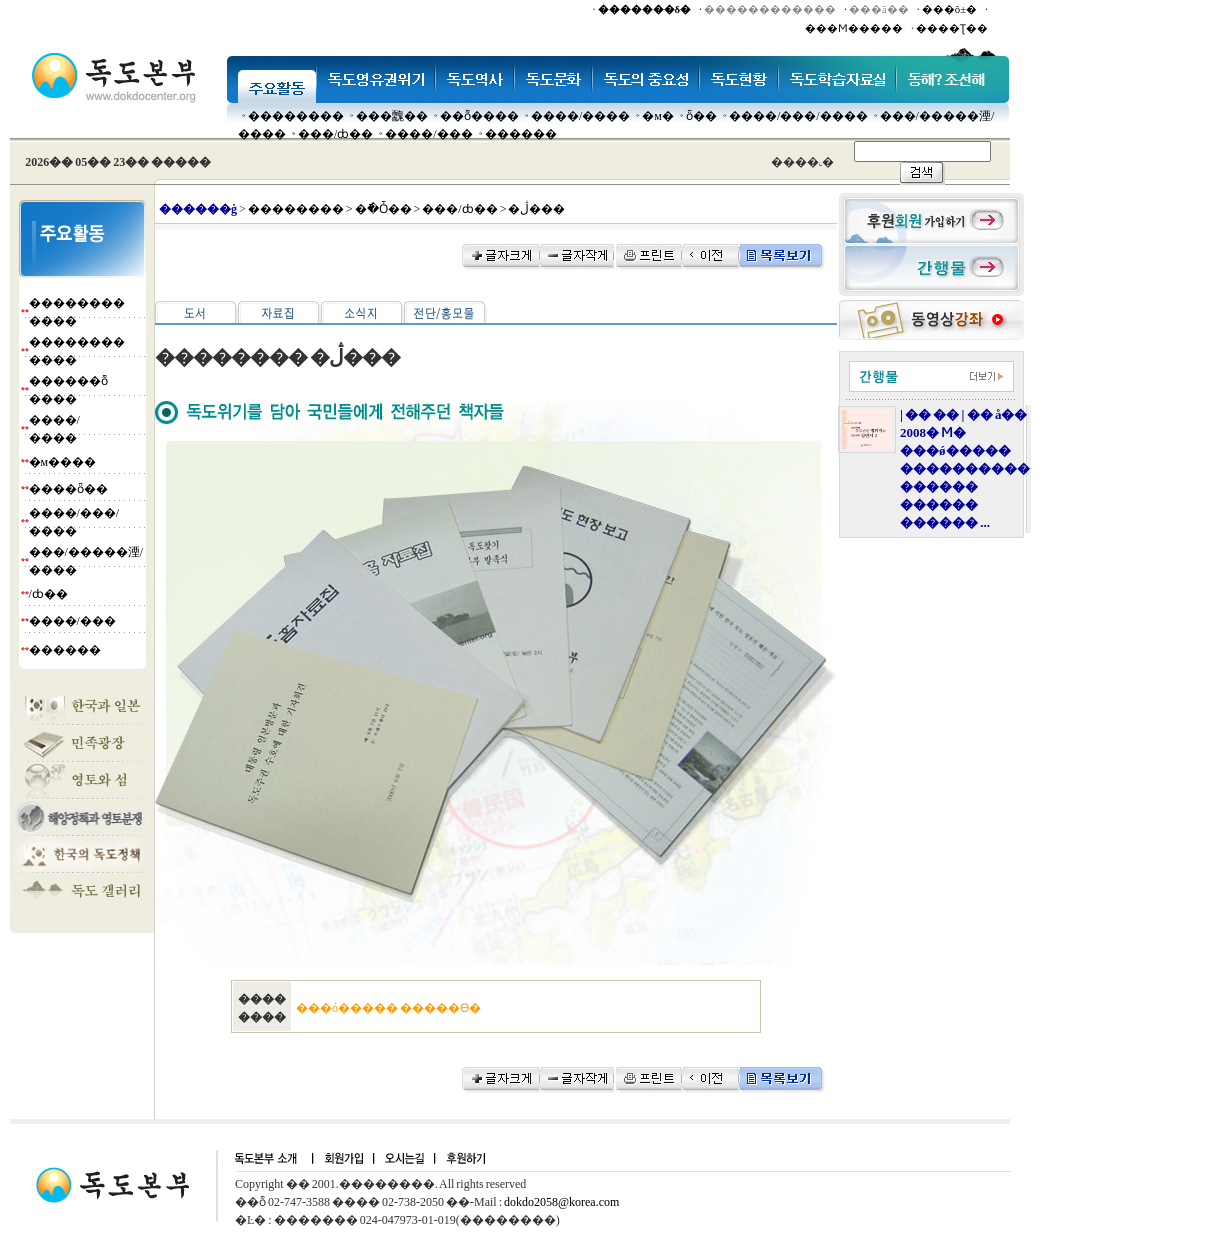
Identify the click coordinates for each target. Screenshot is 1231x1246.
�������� (296, 116)
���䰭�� (392, 116)
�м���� (63, 462)
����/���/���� (798, 116)
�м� (658, 116)
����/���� (580, 116)
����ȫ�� (68, 489)
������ (521, 134)
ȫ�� (701, 116)
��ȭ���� (479, 116)
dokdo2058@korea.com (561, 1202)
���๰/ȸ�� (335, 134)
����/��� (428, 134)
